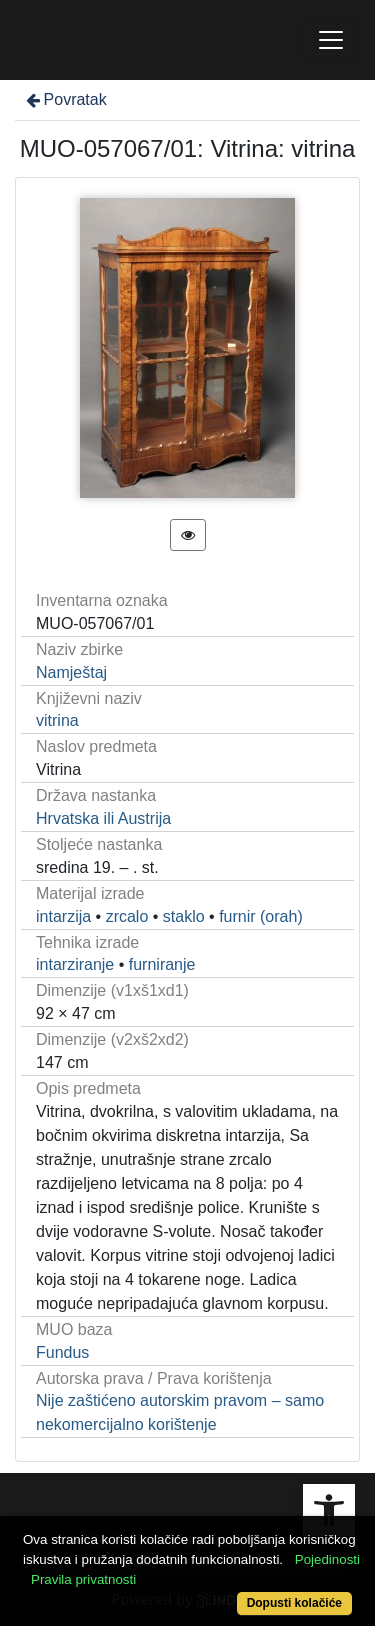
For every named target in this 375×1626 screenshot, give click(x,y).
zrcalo (127, 916)
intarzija (63, 916)
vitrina (57, 720)
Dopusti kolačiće (294, 1603)
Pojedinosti (327, 1559)
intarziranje (75, 964)
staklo (184, 916)
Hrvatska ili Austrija (103, 818)
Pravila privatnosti (83, 1579)
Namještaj (71, 672)
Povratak (65, 99)
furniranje (162, 964)
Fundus (62, 1352)
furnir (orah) (261, 916)
